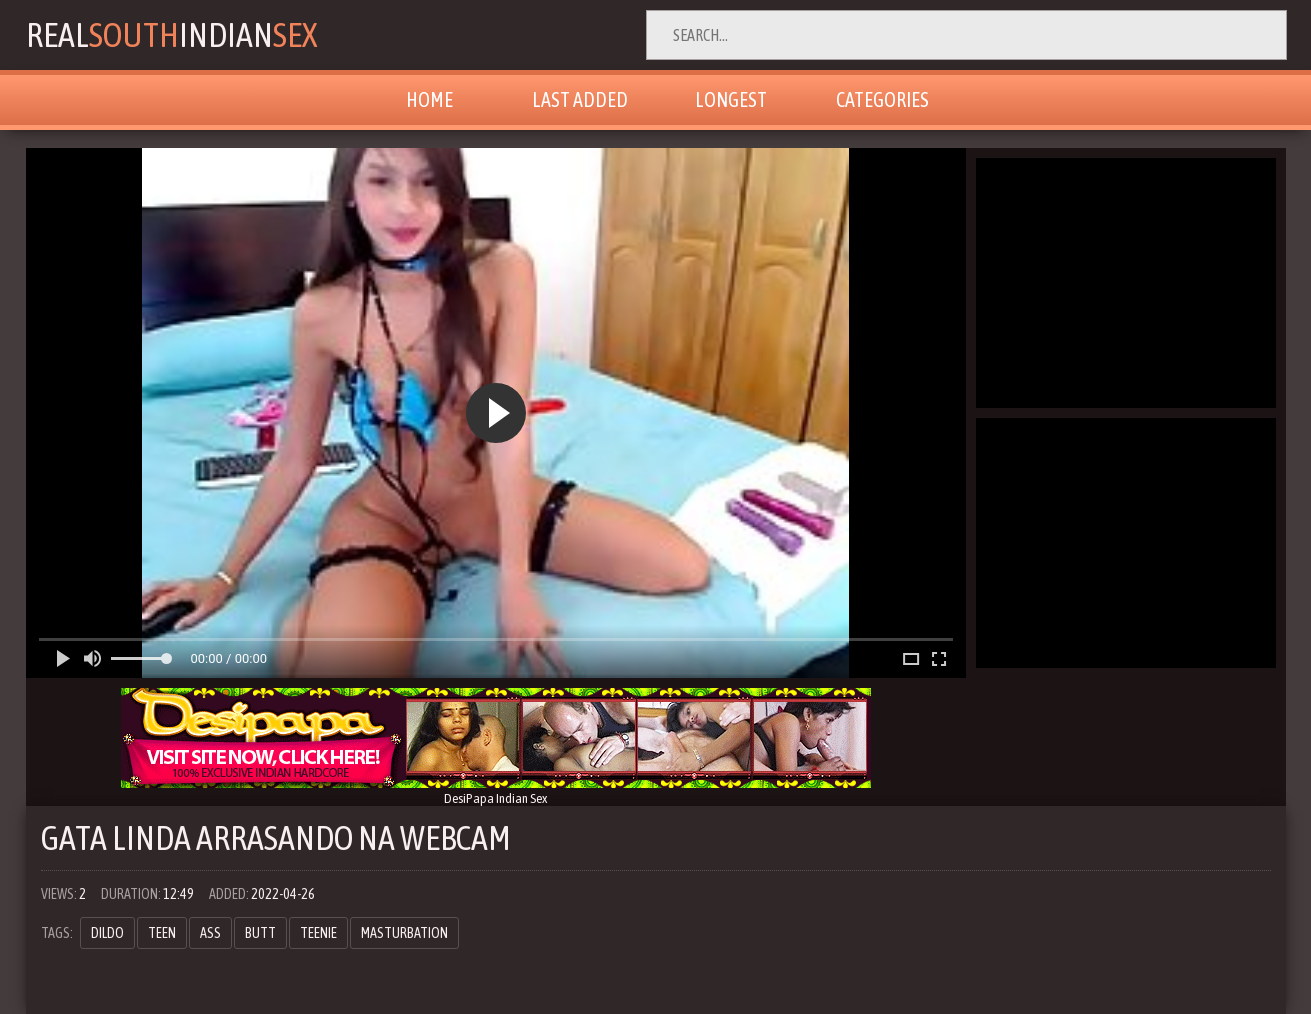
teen (162, 933)
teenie (318, 933)
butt (260, 933)
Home (429, 99)
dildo (107, 933)
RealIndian (171, 34)
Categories (882, 99)
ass (210, 933)
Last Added (580, 99)
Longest (731, 99)
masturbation (404, 933)
